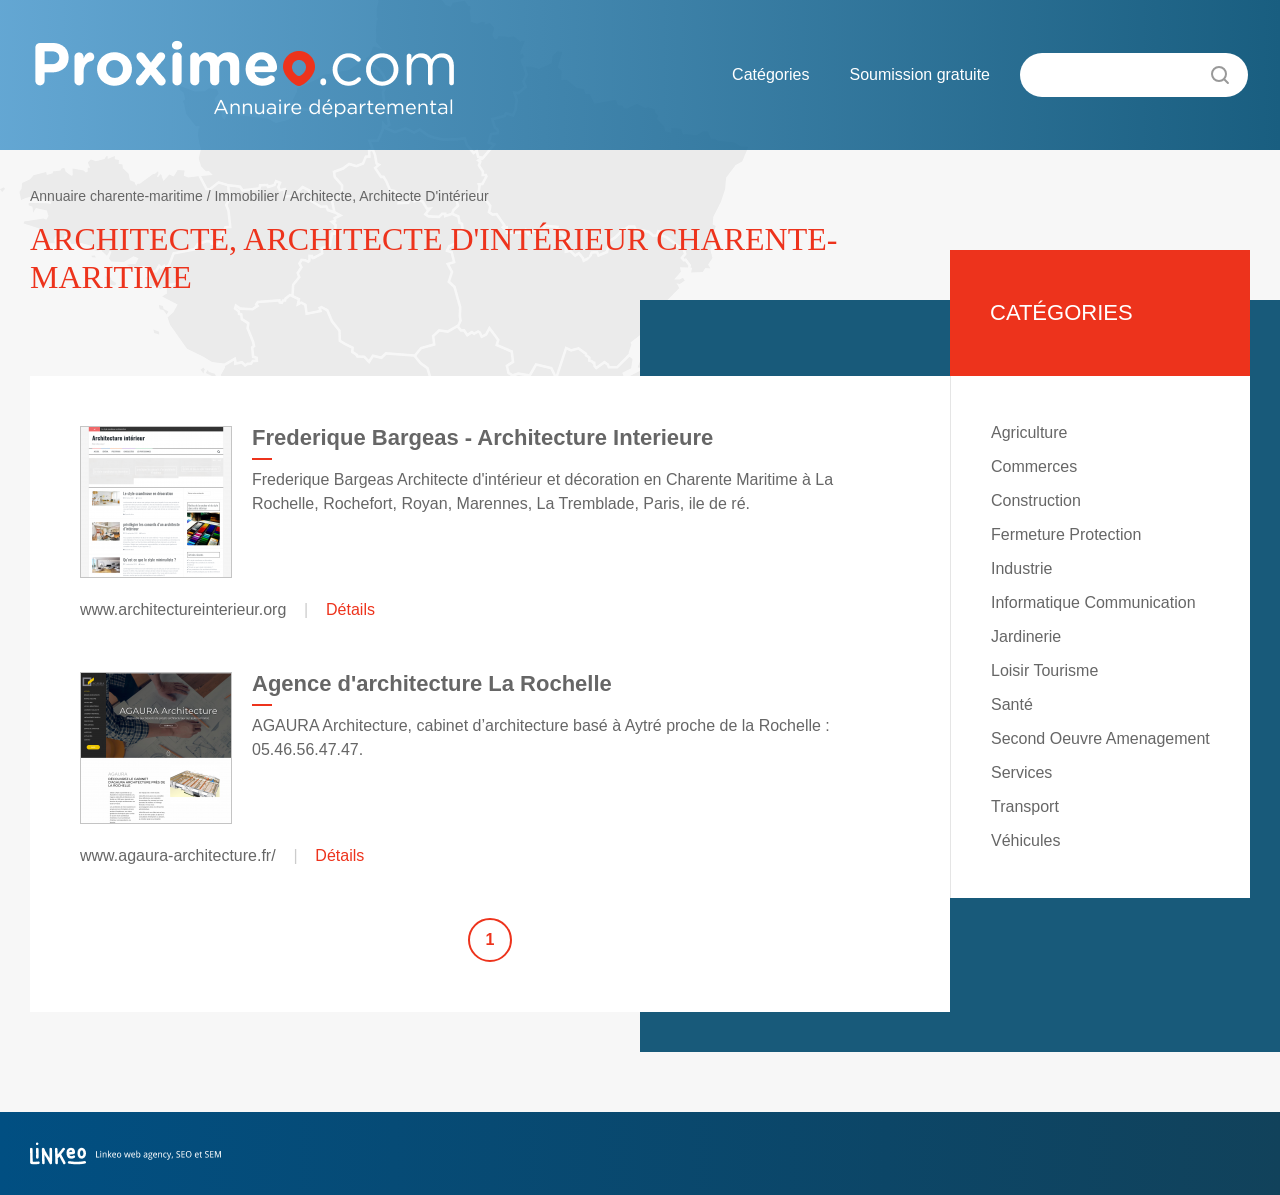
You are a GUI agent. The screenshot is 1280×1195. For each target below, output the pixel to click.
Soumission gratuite (919, 74)
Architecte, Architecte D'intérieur (389, 196)
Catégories (770, 74)
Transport (1025, 806)
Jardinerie (1026, 636)
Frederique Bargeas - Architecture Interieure (482, 437)
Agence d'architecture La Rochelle (432, 683)
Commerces (1034, 466)
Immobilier (246, 196)
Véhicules (1025, 840)
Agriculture (1029, 432)
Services (1021, 772)
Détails (350, 609)
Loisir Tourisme (1044, 670)
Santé (1012, 704)
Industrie (1021, 568)
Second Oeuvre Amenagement (1100, 738)
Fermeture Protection (1066, 534)
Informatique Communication (1093, 602)
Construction (1036, 500)
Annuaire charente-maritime (116, 196)
